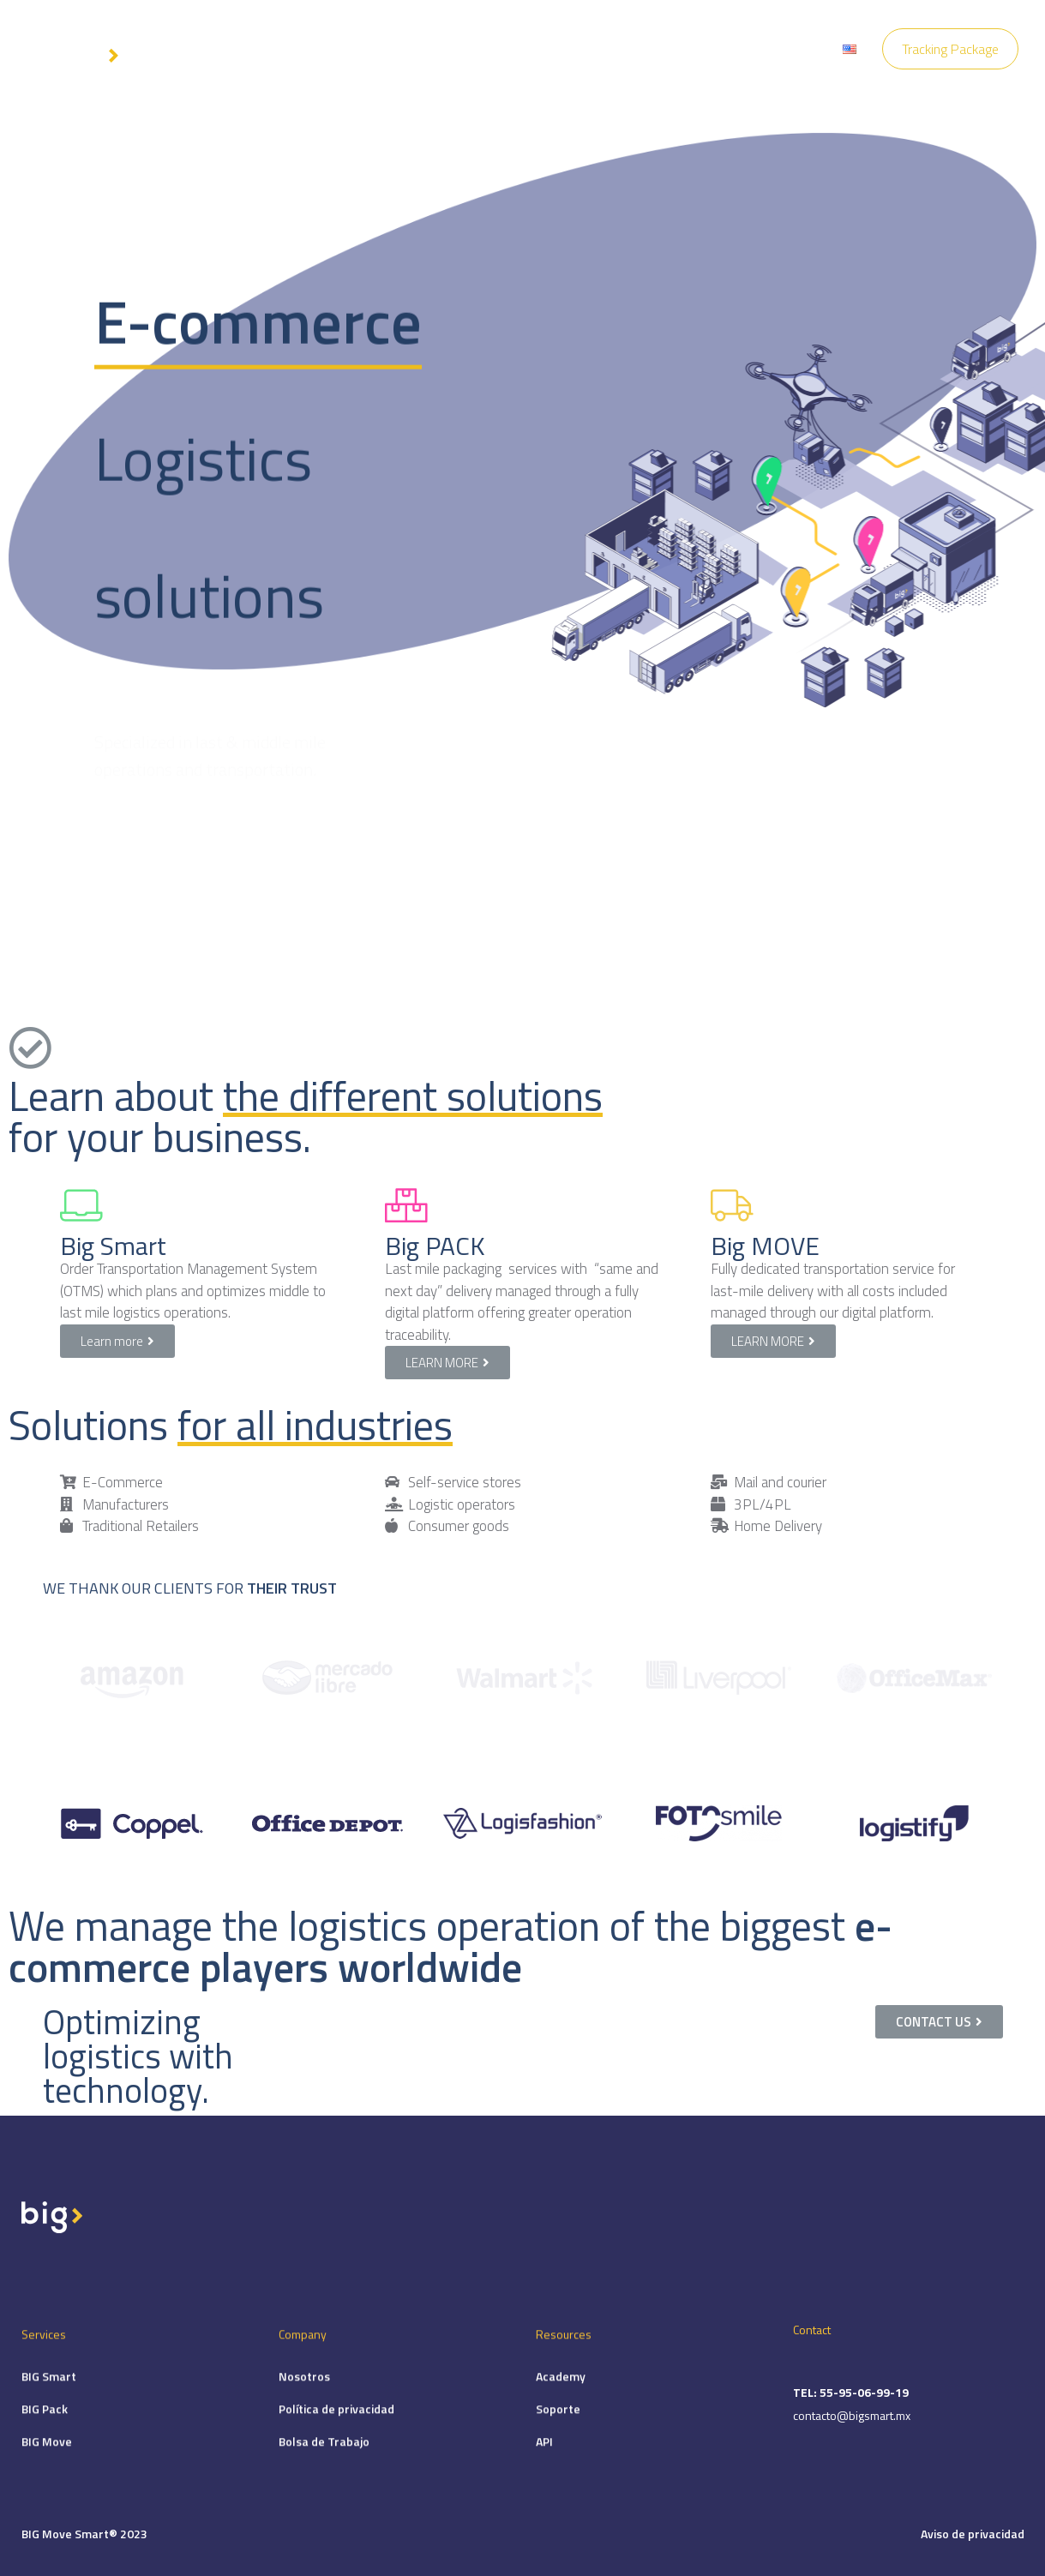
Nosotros (304, 2406)
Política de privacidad (336, 2438)
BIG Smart (48, 2406)
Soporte (558, 2438)
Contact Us (678, 49)
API (544, 2471)
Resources (589, 49)
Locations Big (774, 49)
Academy (561, 2406)
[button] (117, 1341)
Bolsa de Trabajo (324, 2471)
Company (506, 49)
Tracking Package (950, 49)
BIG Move (46, 2471)
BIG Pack (44, 2438)
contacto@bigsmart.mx (851, 2450)
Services (429, 49)
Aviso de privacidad (972, 2534)
